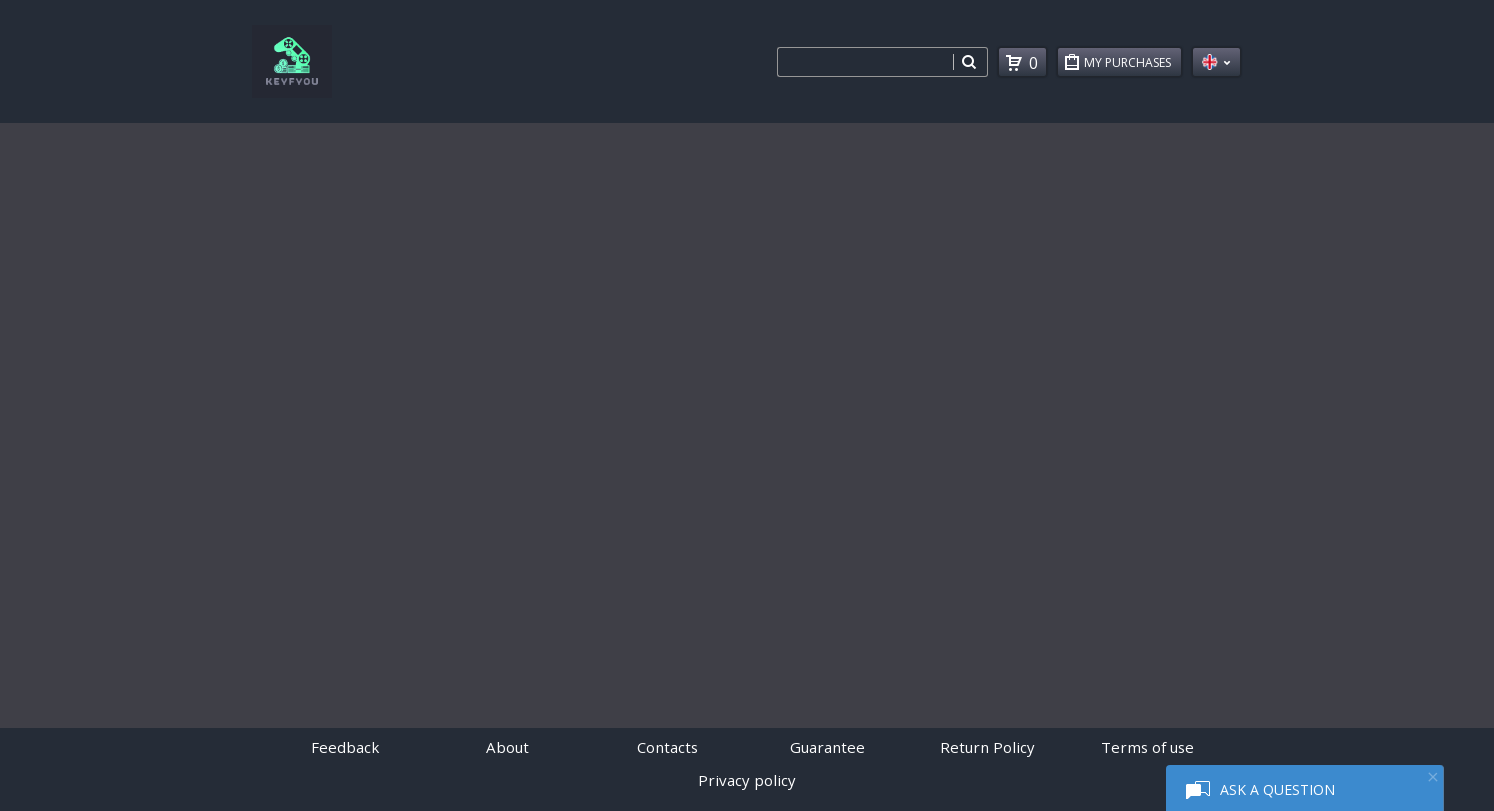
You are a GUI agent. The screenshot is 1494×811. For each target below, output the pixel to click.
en (1216, 62)
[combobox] (865, 62)
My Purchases (1132, 65)
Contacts (667, 747)
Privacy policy (747, 780)
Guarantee (827, 747)
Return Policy (987, 747)
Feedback (345, 747)
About (507, 747)
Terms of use (1147, 747)
